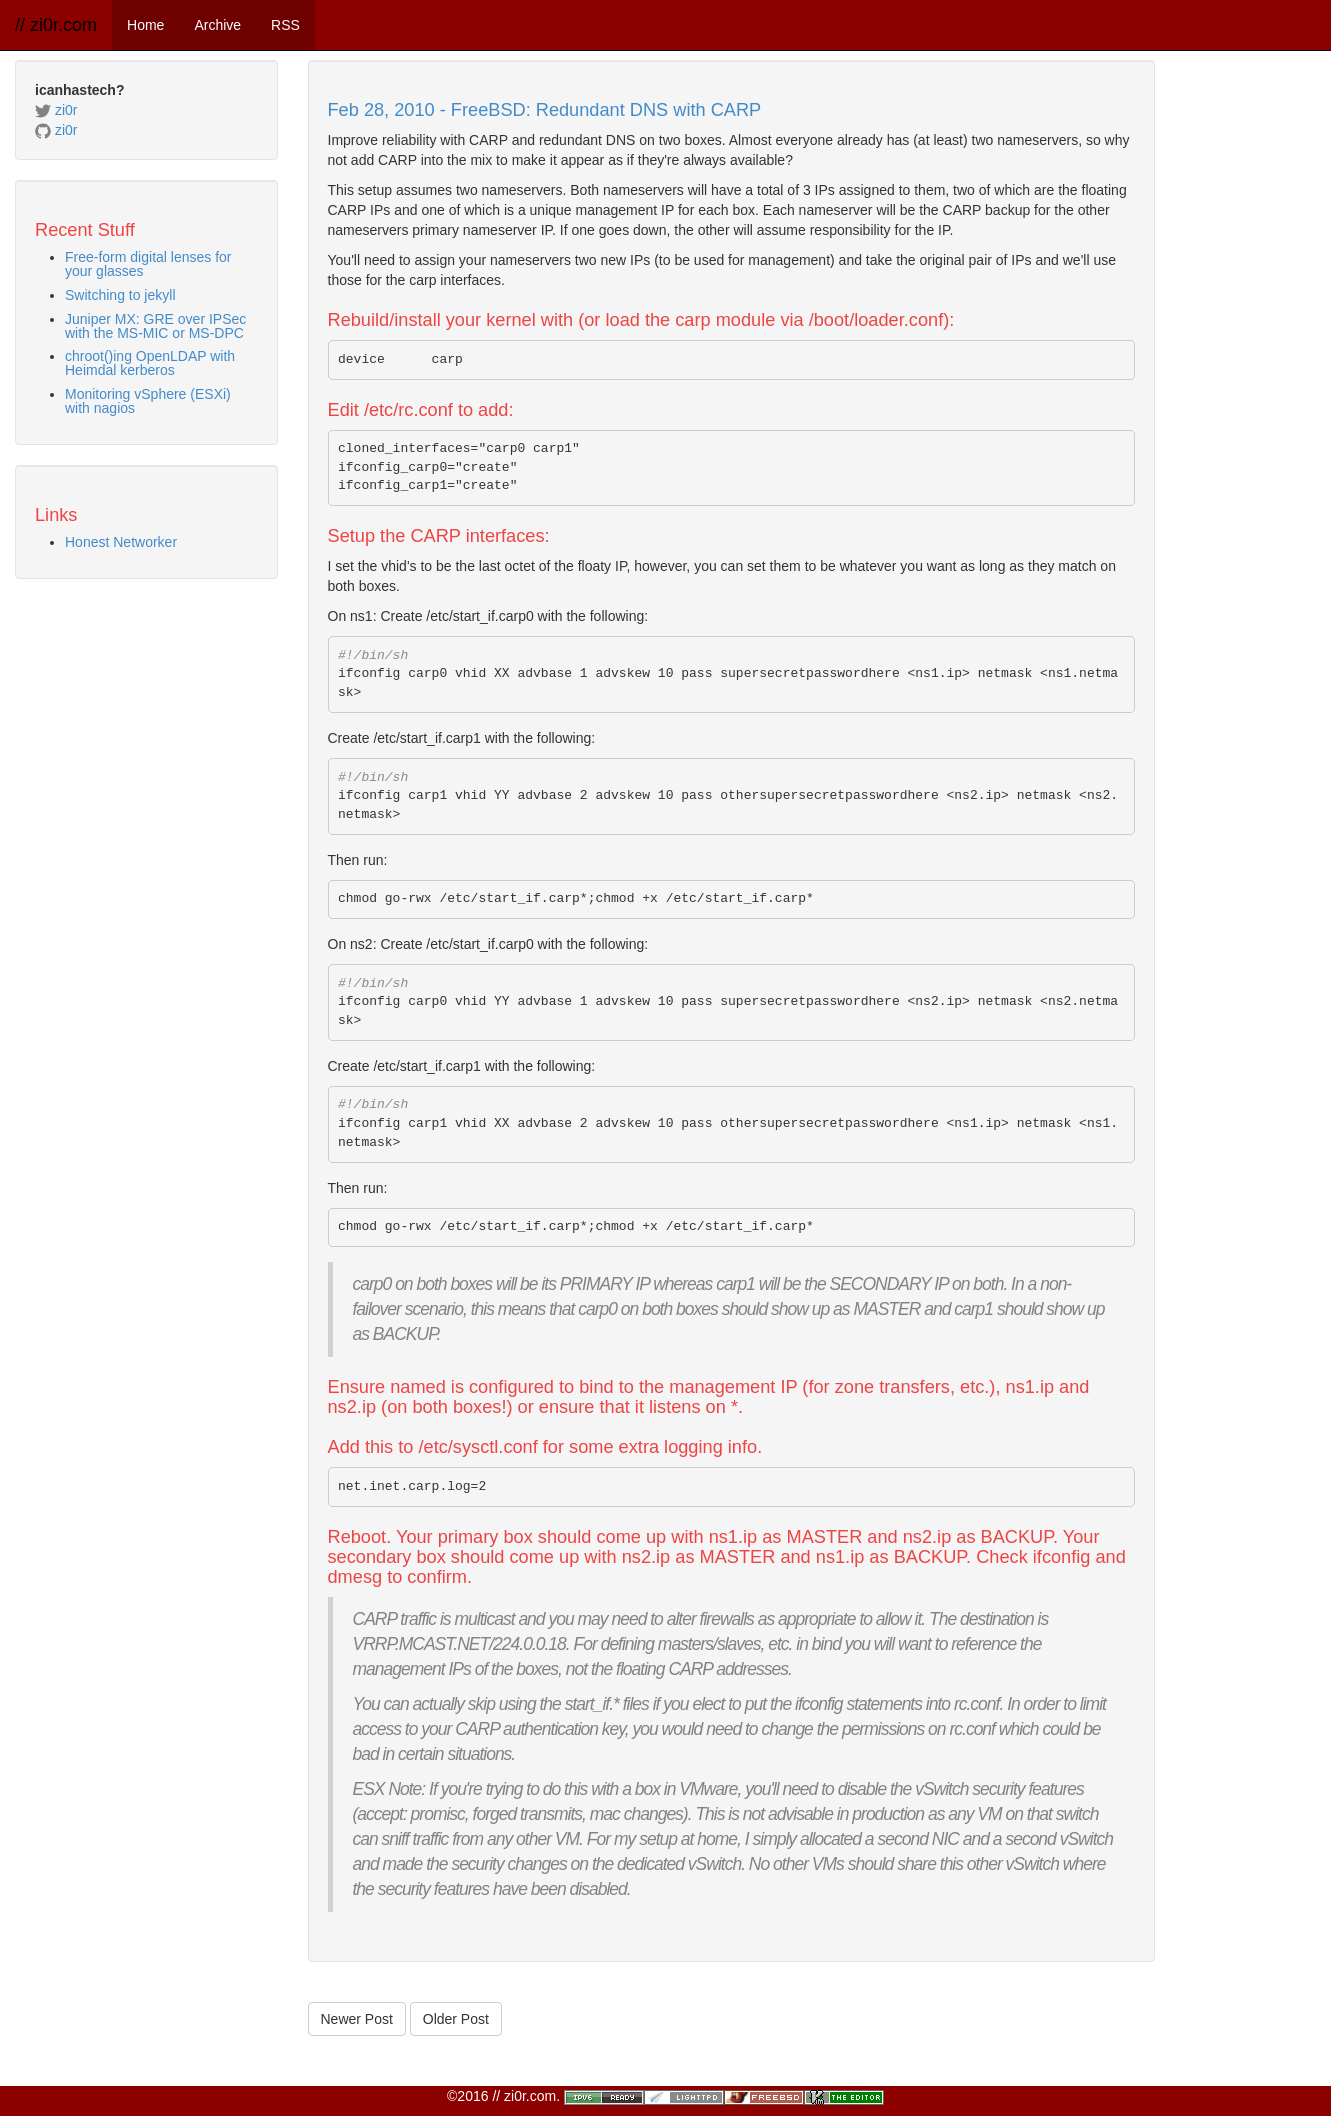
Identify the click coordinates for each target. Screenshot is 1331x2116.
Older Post (456, 2019)
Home (145, 25)
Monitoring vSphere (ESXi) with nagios (148, 401)
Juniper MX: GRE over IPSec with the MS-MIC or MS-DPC (155, 326)
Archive (217, 25)
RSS (285, 25)
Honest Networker (121, 542)
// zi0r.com (56, 25)
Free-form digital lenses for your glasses (148, 264)
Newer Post (357, 2019)
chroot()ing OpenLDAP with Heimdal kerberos (150, 363)
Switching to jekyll (120, 295)
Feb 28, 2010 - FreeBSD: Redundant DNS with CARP (545, 110)
